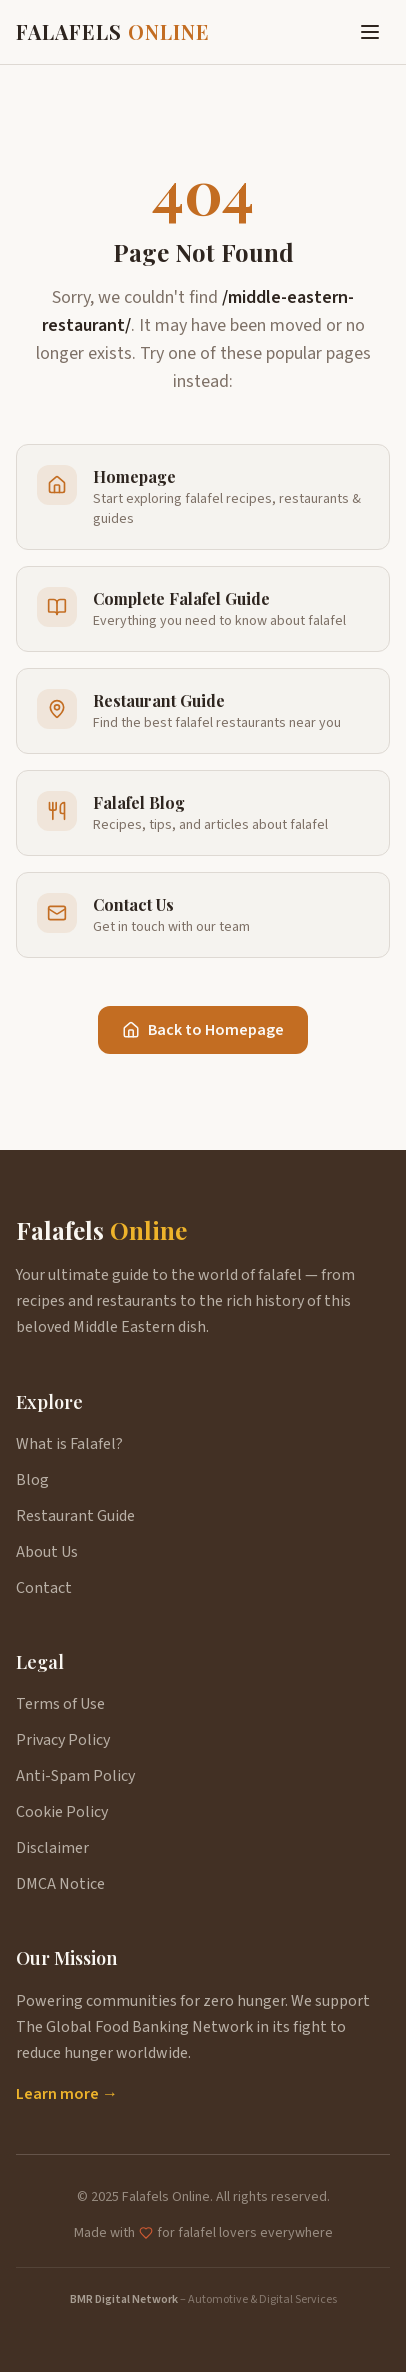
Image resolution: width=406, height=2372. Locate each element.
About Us (47, 1552)
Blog (32, 1480)
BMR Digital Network (124, 2299)
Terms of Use (60, 1704)
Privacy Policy (63, 1740)
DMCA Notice (60, 1884)
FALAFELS (113, 31)
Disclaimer (52, 1848)
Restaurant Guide (75, 1516)
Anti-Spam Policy (75, 1776)
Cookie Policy (62, 1812)
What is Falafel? (69, 1444)
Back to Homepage (203, 1030)
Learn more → (67, 2094)
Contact (44, 1588)
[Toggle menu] (370, 32)
